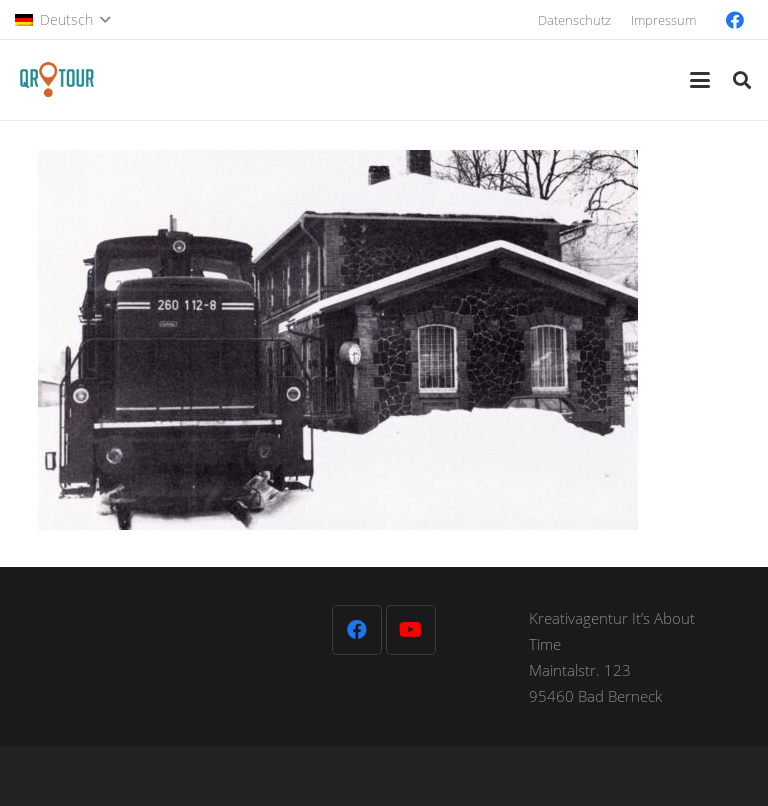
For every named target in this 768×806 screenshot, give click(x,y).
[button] (62, 20)
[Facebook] (735, 20)
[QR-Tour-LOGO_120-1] (56, 80)
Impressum (663, 20)
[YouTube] (411, 630)
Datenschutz (574, 20)
